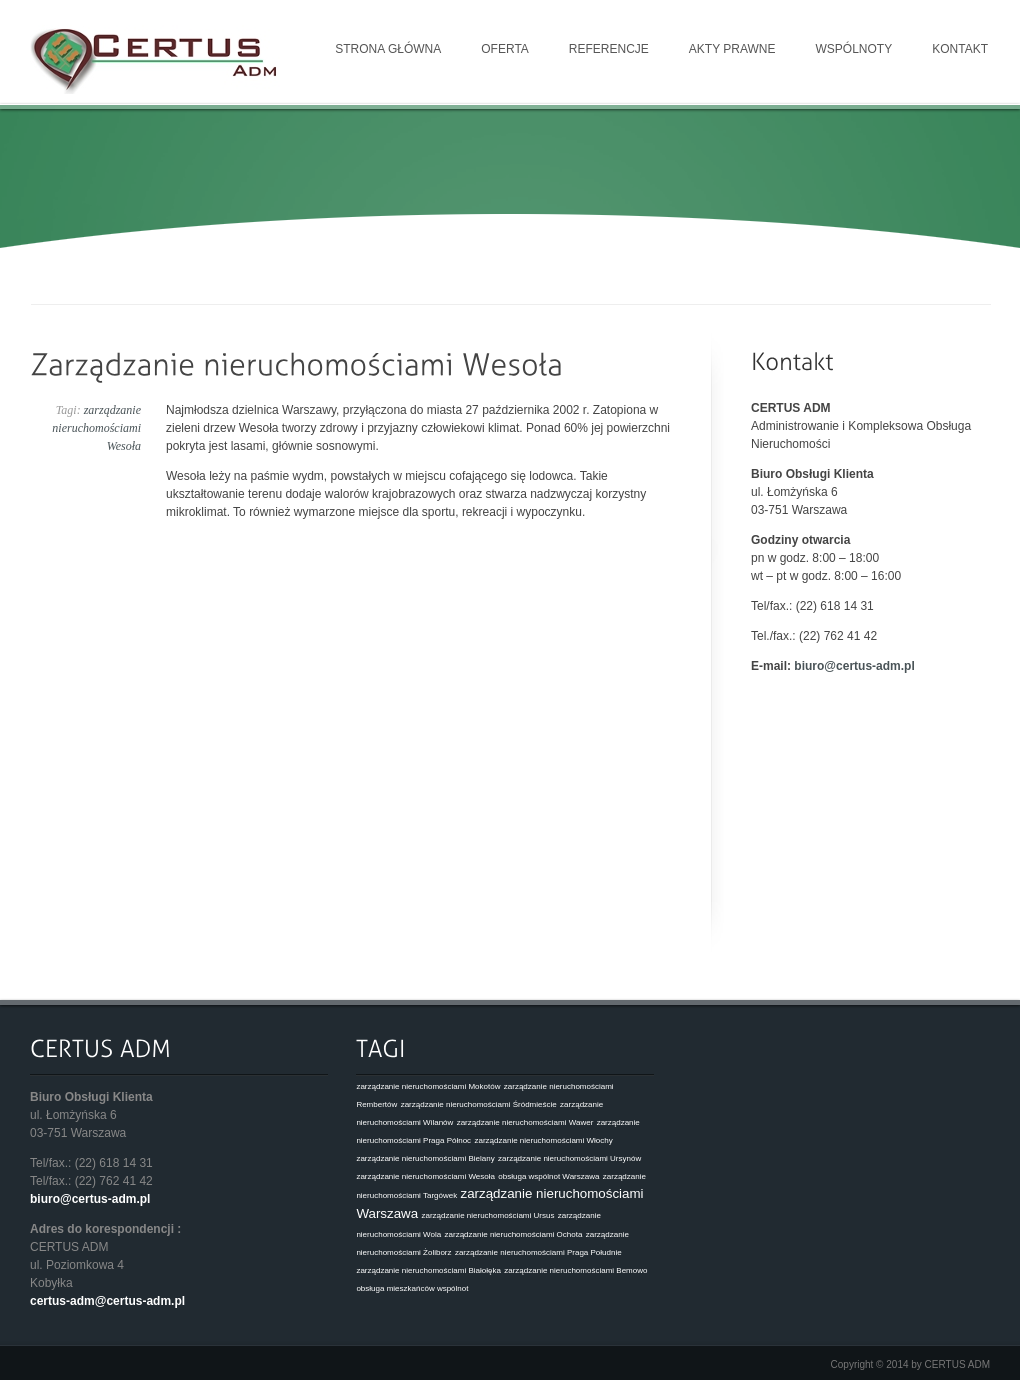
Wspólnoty (854, 49)
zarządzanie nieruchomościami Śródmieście (479, 1104)
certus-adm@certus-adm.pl (107, 1301)
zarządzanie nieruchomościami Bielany (425, 1158)
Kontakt (960, 49)
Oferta (505, 49)
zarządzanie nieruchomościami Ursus (487, 1215)
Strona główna (388, 49)
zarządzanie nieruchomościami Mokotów (428, 1086)
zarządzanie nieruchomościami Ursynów (569, 1158)
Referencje (609, 49)
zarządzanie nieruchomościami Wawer (525, 1122)
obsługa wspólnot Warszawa (548, 1176)
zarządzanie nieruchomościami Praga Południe (538, 1252)
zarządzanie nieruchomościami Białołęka (428, 1270)
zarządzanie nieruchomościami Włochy (543, 1140)
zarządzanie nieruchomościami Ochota (514, 1234)
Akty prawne (732, 49)
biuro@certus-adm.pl (854, 666)
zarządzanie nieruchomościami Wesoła (96, 428)
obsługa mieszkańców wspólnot (412, 1288)
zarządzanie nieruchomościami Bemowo (575, 1270)
